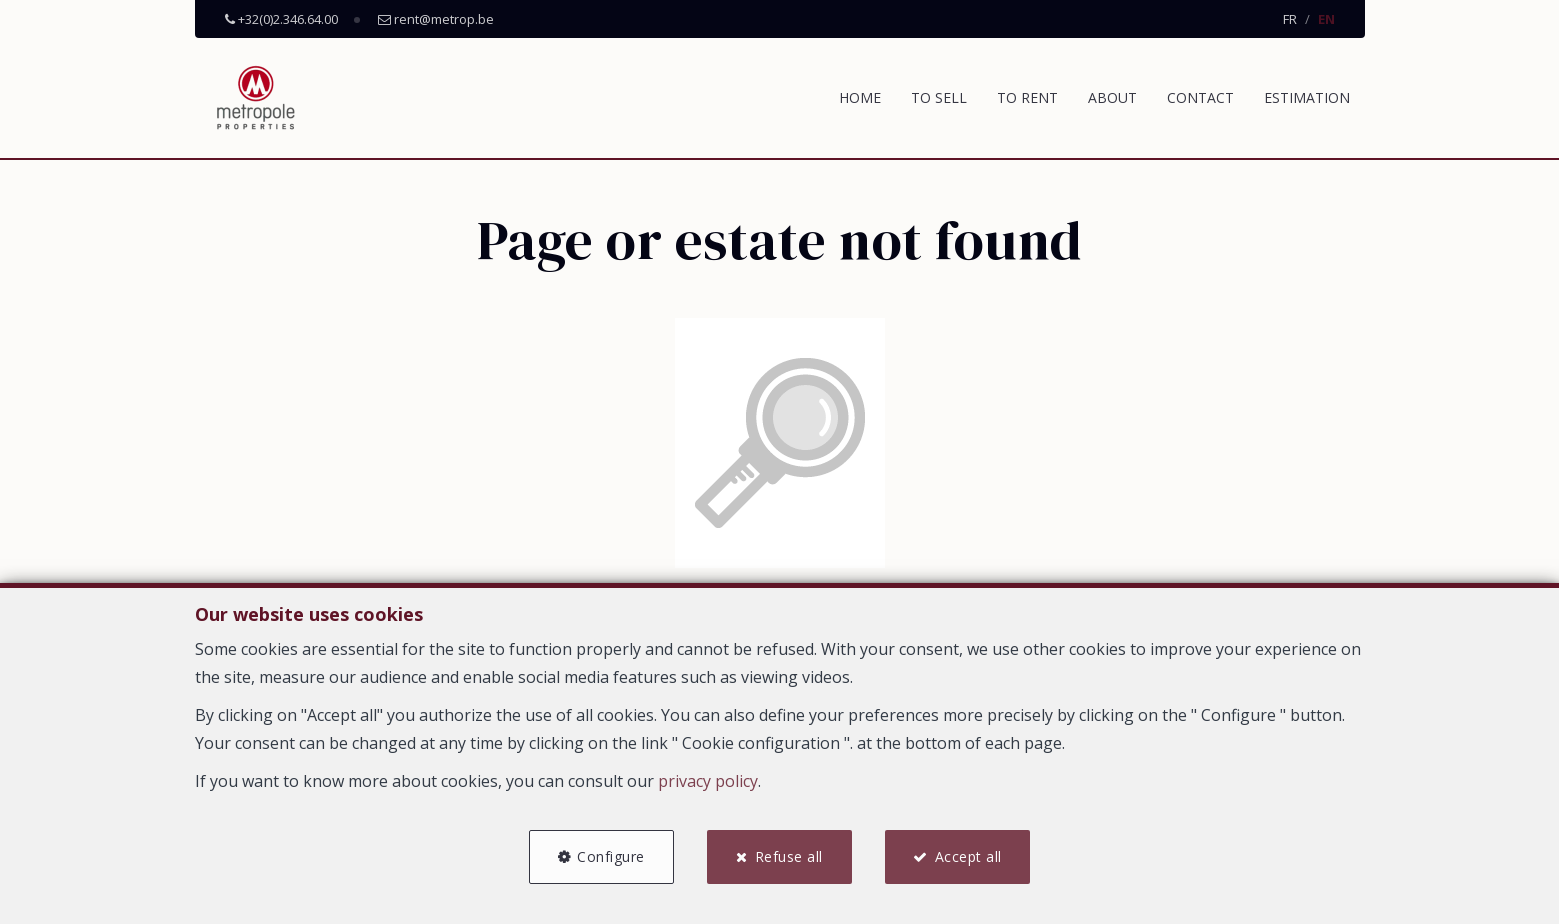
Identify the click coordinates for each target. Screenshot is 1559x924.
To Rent (1027, 97)
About (1112, 97)
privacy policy (708, 781)
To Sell (939, 97)
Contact (1200, 97)
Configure (611, 856)
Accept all (969, 856)
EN (1326, 19)
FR (1290, 19)
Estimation (1307, 97)
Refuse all (789, 856)
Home (860, 97)
